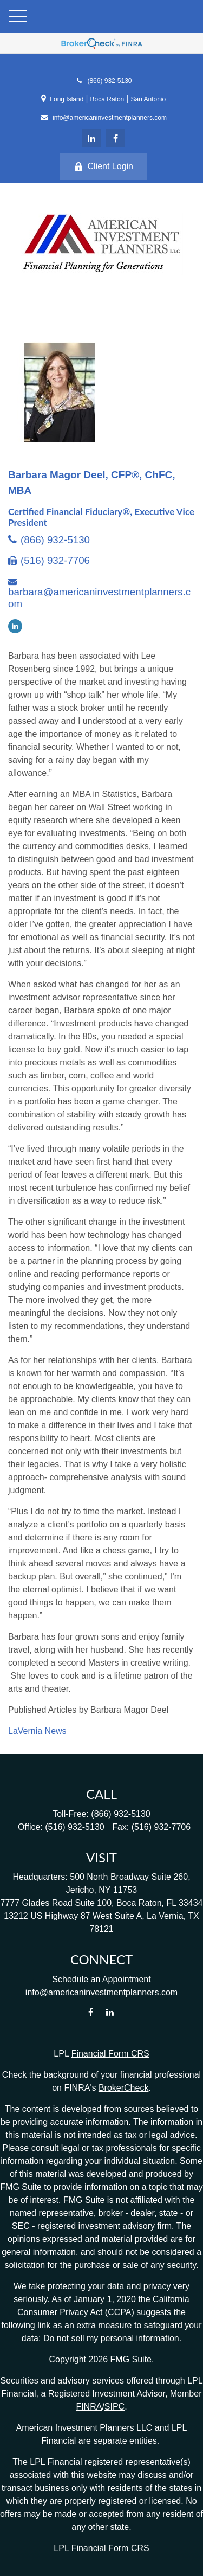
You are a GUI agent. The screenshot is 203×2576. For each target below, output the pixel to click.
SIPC (114, 2406)
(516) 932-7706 (55, 560)
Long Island (66, 99)
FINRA (89, 2406)
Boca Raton (107, 99)
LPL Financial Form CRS (101, 2548)
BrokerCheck (123, 2087)
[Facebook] (115, 138)
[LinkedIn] (91, 138)
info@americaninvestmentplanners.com (104, 117)
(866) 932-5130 (103, 81)
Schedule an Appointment (101, 1979)
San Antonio (148, 99)
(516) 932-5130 (74, 1827)
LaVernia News (37, 1731)
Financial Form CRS (110, 2053)
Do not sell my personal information (111, 2338)
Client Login (104, 166)
